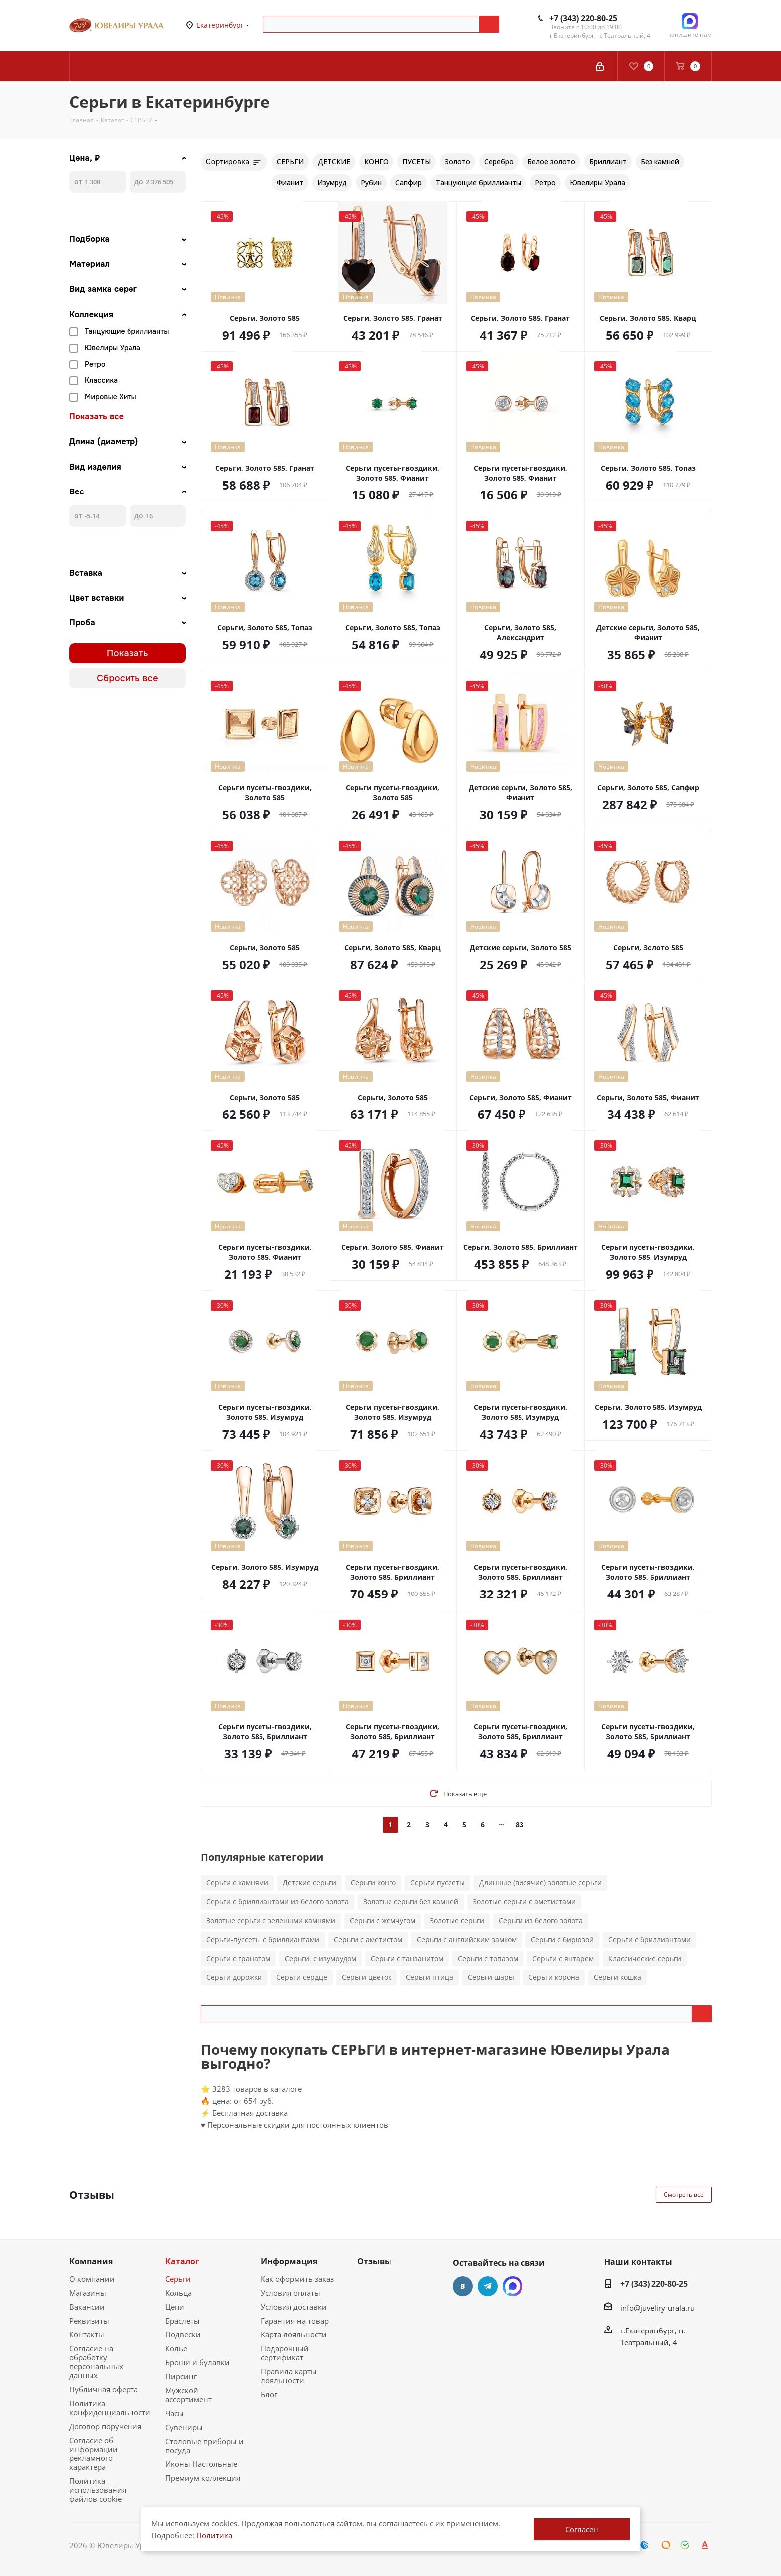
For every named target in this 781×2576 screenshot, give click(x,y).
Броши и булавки (197, 2362)
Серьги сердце (301, 1977)
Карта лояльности (294, 2334)
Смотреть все (684, 2194)
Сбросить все (127, 678)
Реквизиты (89, 2321)
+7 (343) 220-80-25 (583, 18)
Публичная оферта (103, 2389)
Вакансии (87, 2307)
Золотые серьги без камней (410, 1901)
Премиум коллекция (202, 2478)
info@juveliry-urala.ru (657, 2308)
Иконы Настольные (201, 2464)
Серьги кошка (617, 1977)
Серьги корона (553, 1977)
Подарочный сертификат (285, 2352)
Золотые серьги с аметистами (524, 1901)
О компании (92, 2279)
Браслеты (182, 2321)
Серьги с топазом (488, 1958)
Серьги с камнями (237, 1882)
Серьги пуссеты (437, 1882)
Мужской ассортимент (188, 2394)
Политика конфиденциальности (109, 2407)
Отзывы (374, 2261)
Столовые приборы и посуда (204, 2445)
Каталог (182, 2261)
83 (519, 1824)
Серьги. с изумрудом (320, 1958)
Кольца (178, 2293)
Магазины (87, 2293)
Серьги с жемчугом (382, 1920)
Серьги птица (429, 1977)
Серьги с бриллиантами (649, 1939)
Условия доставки (294, 2307)
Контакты (86, 2334)
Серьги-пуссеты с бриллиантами (262, 1939)
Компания (91, 2261)
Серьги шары (491, 1977)
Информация (289, 2261)
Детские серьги (309, 1882)
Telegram (488, 2286)
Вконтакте (463, 2286)
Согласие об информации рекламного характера (93, 2453)
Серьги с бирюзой (562, 1939)
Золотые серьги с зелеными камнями (270, 1920)
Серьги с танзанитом (407, 1958)
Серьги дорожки (234, 1977)
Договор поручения (105, 2426)
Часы (174, 2413)
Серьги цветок (366, 1977)
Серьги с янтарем (563, 1958)
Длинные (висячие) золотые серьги (540, 1882)
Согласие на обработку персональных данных (96, 2361)
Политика (214, 2535)
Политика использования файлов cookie (97, 2490)
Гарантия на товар (295, 2321)
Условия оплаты (290, 2293)
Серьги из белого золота (541, 1920)
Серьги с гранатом (238, 1958)
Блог (269, 2394)
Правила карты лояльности (289, 2375)
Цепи (174, 2307)
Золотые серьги (457, 1920)
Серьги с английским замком (467, 1939)
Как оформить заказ (297, 2279)
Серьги (178, 2279)
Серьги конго (373, 1882)
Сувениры (184, 2427)
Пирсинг (181, 2376)
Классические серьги (644, 1958)
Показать (127, 653)
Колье (176, 2348)
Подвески (183, 2334)
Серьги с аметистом (368, 1939)
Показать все (96, 417)
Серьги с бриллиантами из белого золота (277, 1901)
